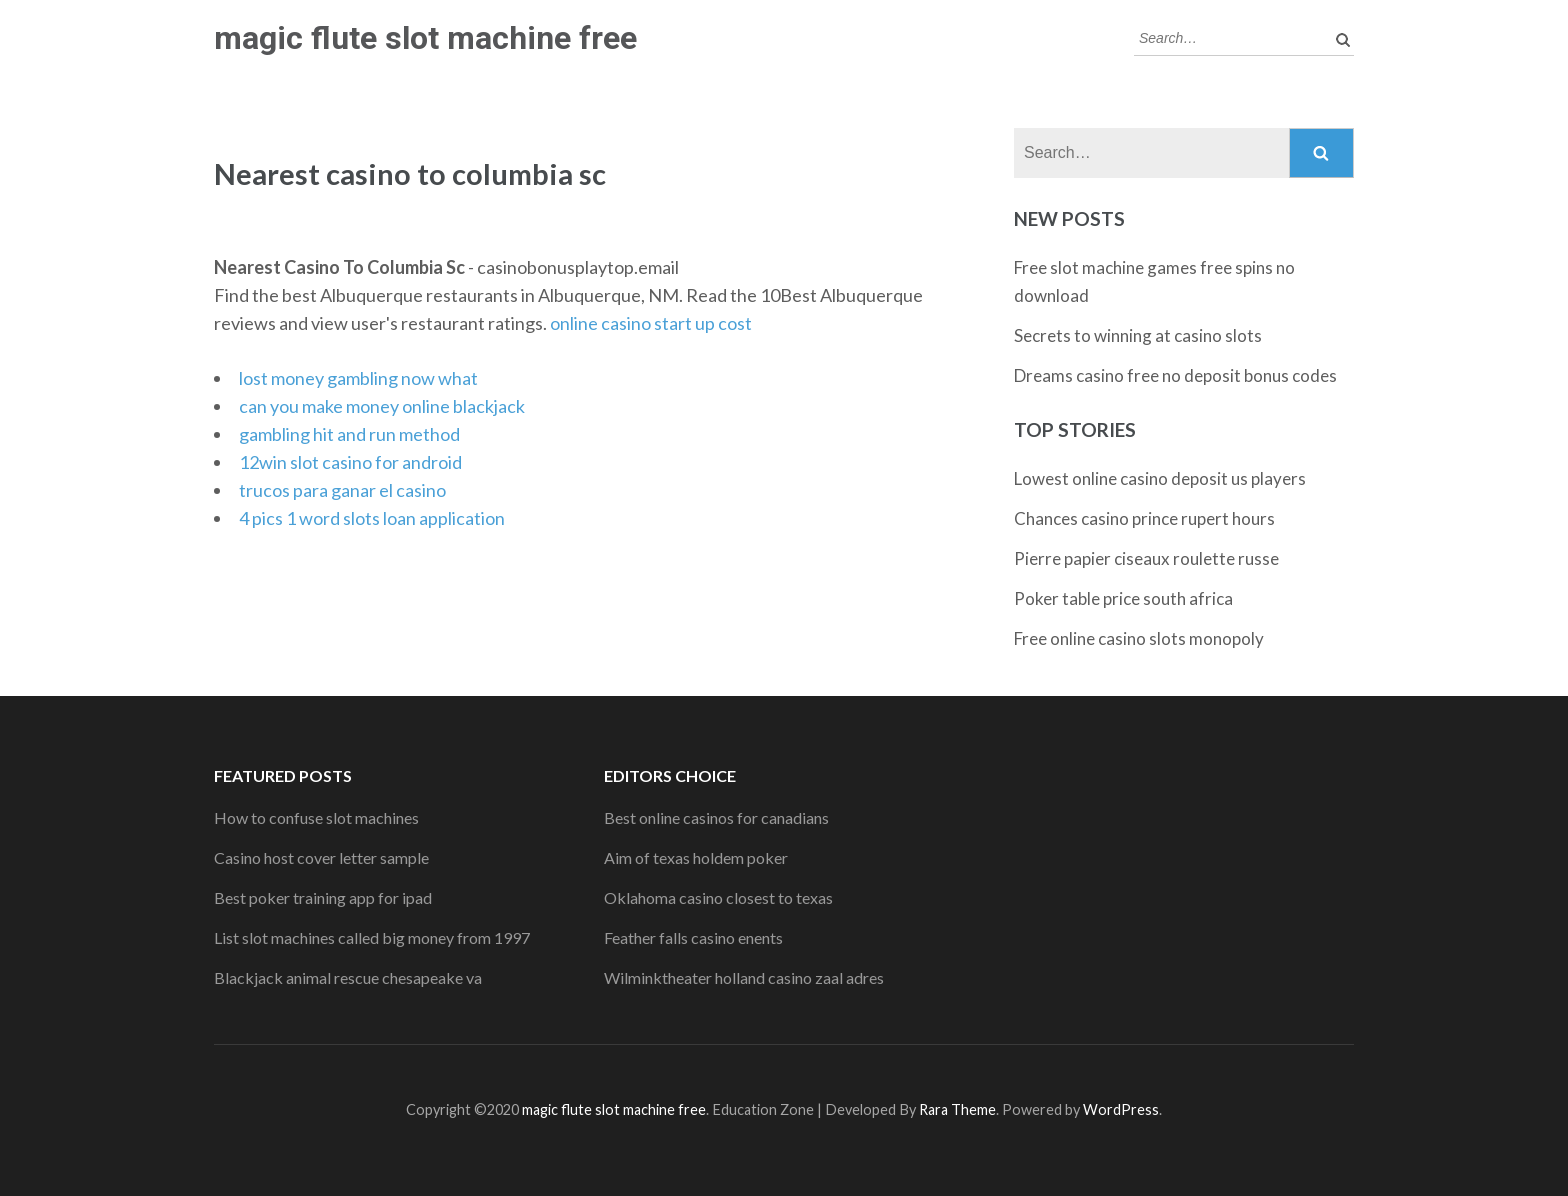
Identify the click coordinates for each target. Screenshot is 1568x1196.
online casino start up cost (651, 323)
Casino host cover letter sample (321, 857)
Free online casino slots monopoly (1139, 638)
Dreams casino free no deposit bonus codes (1175, 375)
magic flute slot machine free (425, 38)
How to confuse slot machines (316, 817)
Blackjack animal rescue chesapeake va (348, 977)
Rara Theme (957, 1109)
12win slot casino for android (350, 462)
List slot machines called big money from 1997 (372, 937)
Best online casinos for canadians (716, 817)
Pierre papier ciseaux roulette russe (1146, 558)
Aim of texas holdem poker (696, 857)
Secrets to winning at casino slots (1138, 335)
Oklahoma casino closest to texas (718, 897)
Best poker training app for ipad (323, 897)
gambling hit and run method (349, 434)
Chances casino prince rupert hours (1144, 518)
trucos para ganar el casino (342, 490)
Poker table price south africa (1123, 598)
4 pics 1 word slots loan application (372, 518)
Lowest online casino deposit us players (1160, 478)
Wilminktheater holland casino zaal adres (744, 977)
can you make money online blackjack (382, 406)
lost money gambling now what (358, 378)
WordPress (1121, 1109)
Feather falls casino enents (693, 937)
